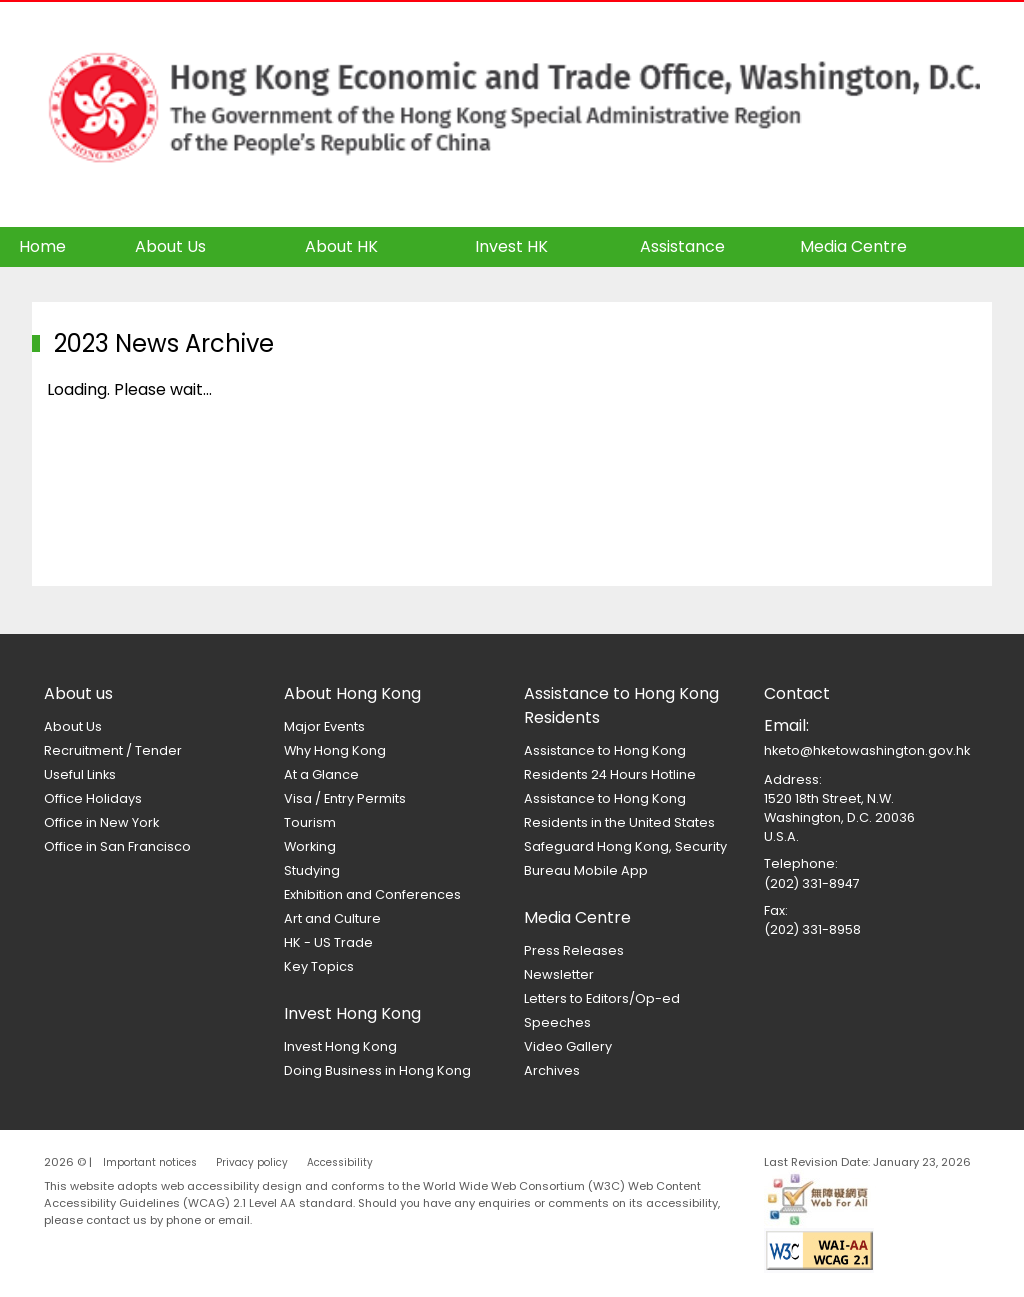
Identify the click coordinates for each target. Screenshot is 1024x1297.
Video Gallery (568, 1046)
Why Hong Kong (335, 750)
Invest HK (511, 246)
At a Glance (321, 774)
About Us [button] (170, 246)
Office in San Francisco (117, 846)
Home (42, 246)
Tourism (310, 822)
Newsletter (559, 974)
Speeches (557, 1022)
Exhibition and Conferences (372, 894)
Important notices (150, 1162)
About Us (73, 726)
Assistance (682, 246)
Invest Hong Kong (340, 1046)
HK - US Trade (328, 942)
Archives (552, 1070)
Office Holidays (93, 798)
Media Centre (853, 246)
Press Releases (574, 950)
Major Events (324, 726)
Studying (312, 870)
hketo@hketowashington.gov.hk (867, 750)
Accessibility (340, 1162)
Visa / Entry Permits (345, 798)
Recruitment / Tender (113, 750)
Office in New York (101, 822)
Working (310, 846)
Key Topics (319, 966)
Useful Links (80, 774)
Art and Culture (332, 918)
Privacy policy (252, 1162)
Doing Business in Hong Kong (377, 1070)
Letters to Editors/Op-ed (602, 998)
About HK (341, 246)
